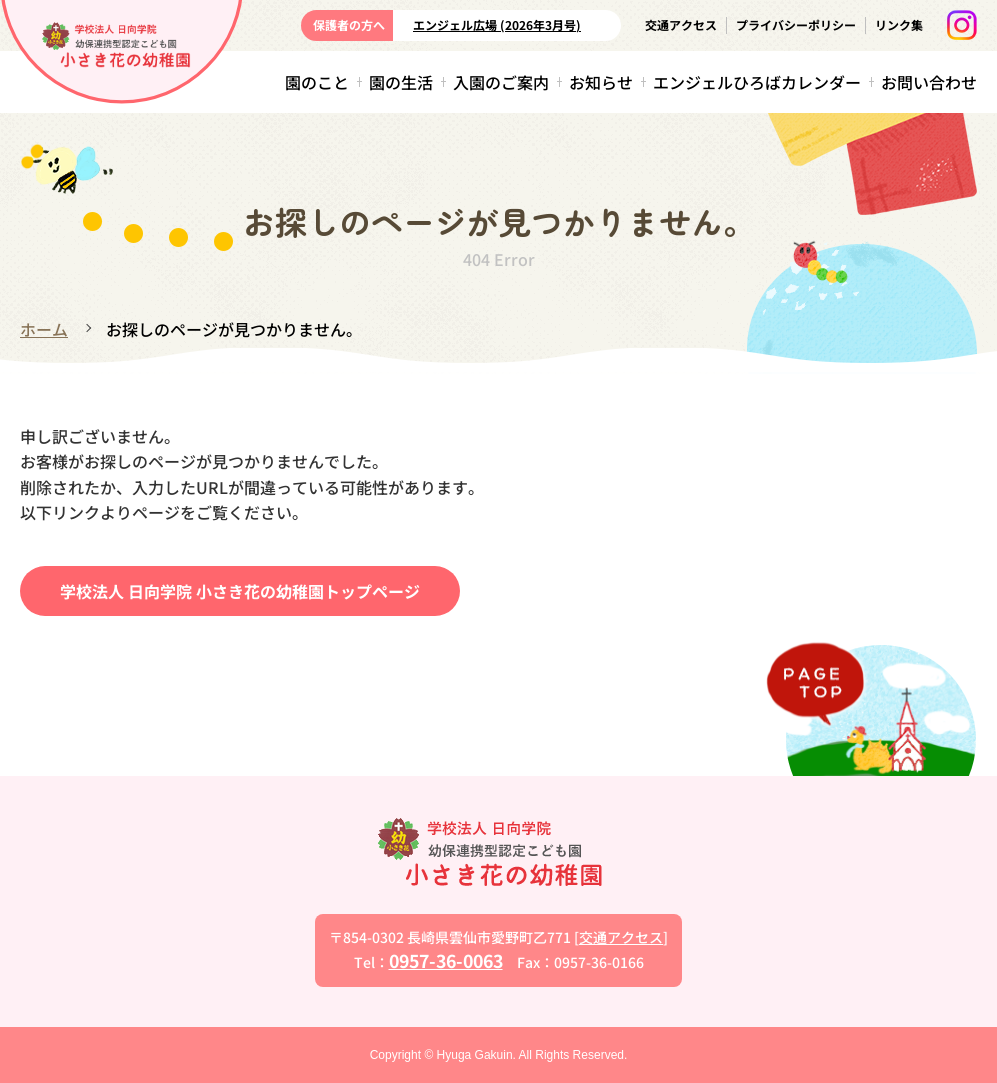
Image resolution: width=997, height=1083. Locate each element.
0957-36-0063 (446, 959)
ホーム (44, 329)
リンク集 (899, 24)
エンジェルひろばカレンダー (757, 82)
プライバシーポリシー (796, 24)
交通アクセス (681, 24)
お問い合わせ (929, 82)
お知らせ (601, 82)
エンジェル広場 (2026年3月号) (497, 24)
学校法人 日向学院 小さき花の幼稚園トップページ (240, 590)
